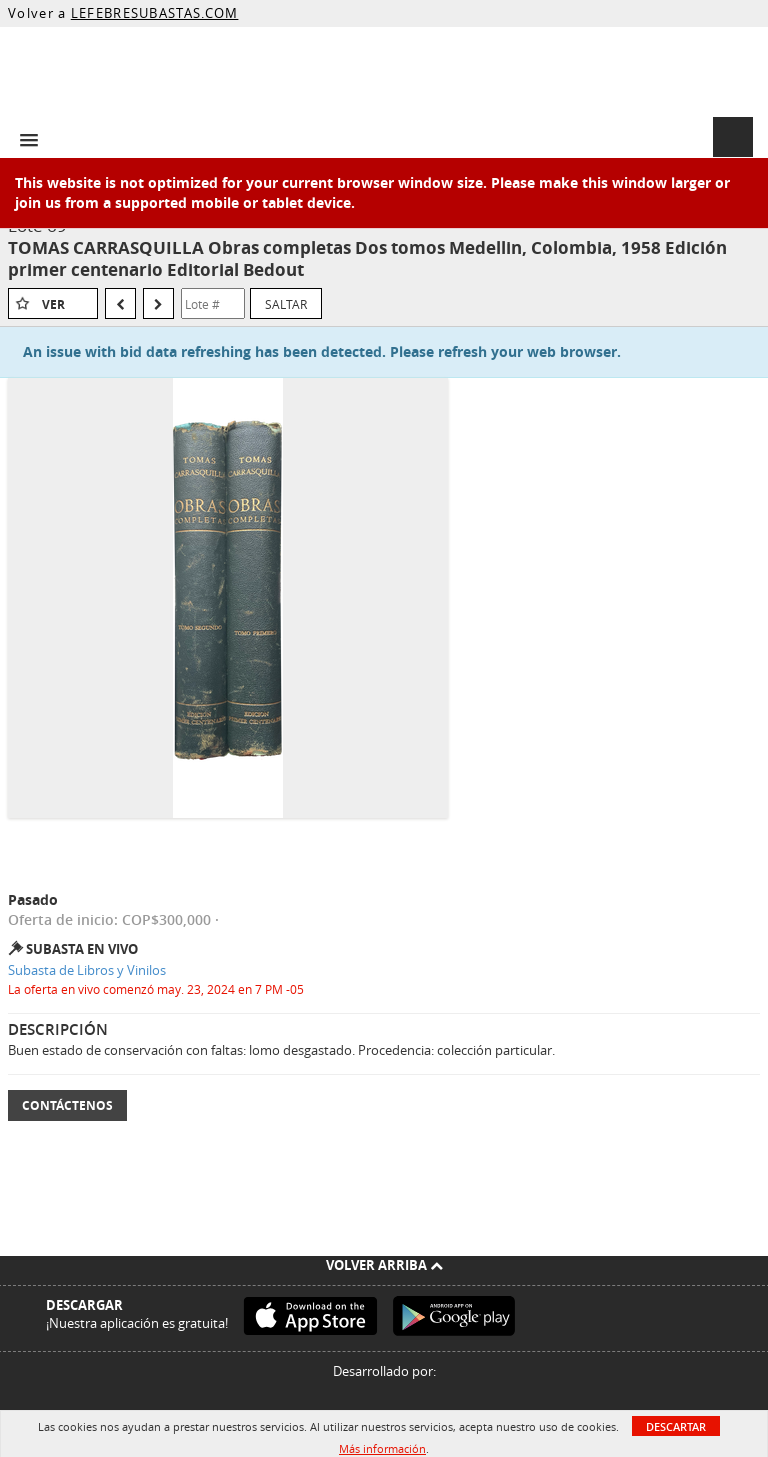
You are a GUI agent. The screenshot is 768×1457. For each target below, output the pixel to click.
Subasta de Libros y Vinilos (87, 970)
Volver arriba (384, 1265)
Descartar (676, 1426)
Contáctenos (67, 1105)
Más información (382, 1448)
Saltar (286, 304)
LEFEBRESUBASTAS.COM (155, 13)
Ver (53, 304)
